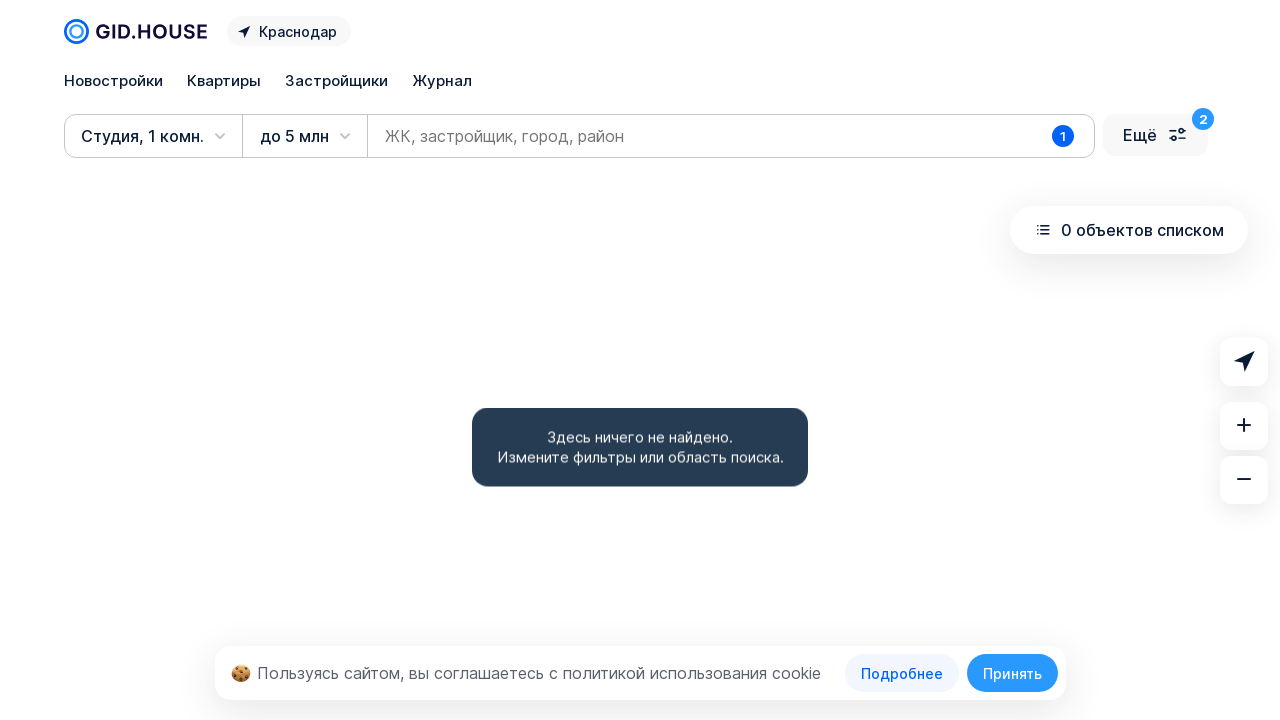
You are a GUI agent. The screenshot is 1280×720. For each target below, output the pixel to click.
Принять (1012, 673)
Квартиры (224, 80)
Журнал (442, 80)
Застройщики (336, 80)
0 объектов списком (1129, 230)
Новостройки (113, 80)
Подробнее (902, 673)
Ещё (1155, 135)
